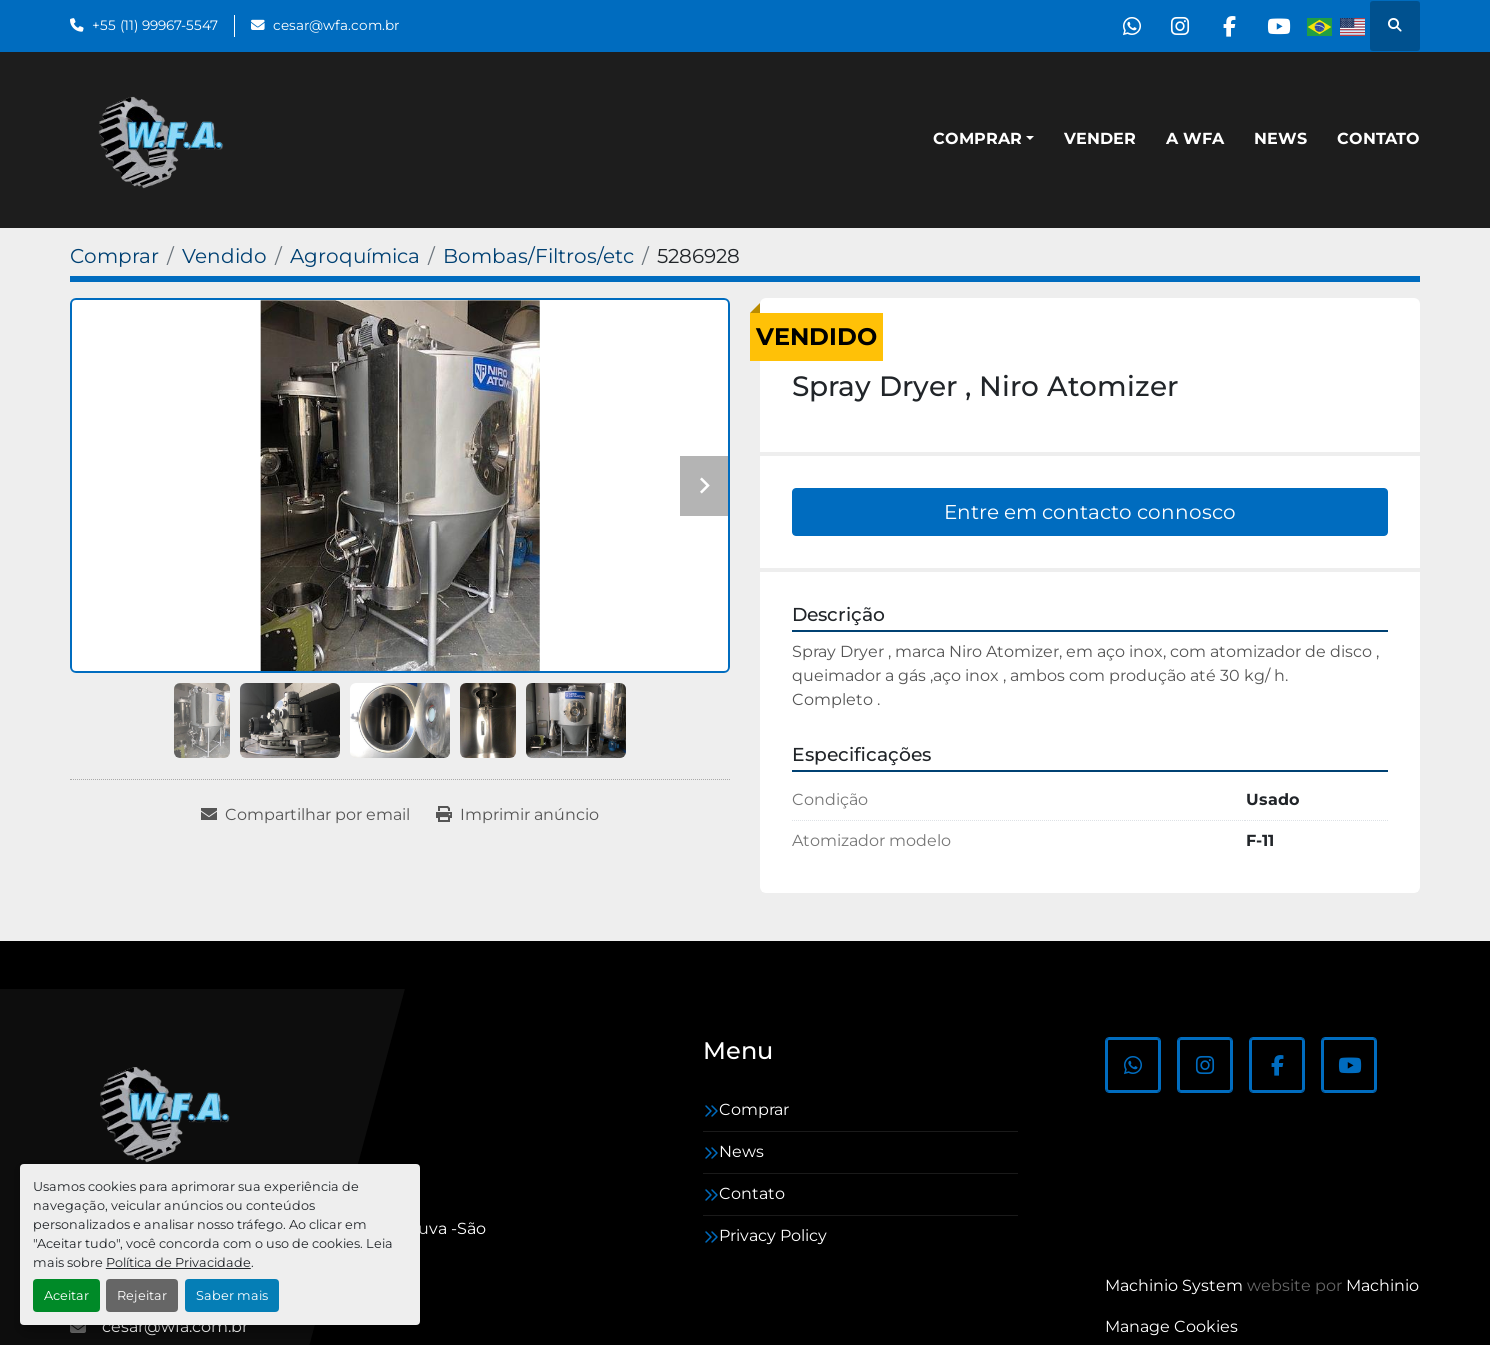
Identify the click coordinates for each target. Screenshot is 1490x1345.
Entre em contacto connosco (1090, 512)
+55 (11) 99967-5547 (155, 25)
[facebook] (1226, 26)
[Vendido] (224, 256)
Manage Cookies (1171, 1326)
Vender (1100, 138)
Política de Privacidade (178, 1262)
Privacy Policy (773, 1235)
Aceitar (66, 1295)
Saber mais (232, 1295)
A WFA (1195, 138)
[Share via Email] (305, 815)
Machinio (1382, 1285)
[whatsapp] (1124, 26)
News (1280, 138)
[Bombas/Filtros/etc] (538, 256)
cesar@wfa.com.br (336, 25)
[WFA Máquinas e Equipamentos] (169, 1112)
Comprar (977, 138)
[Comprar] (114, 256)
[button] (983, 139)
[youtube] (1277, 26)
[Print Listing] (517, 815)
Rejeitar (142, 1295)
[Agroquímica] (355, 256)
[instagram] (1175, 26)
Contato (1378, 138)
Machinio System (1174, 1285)
